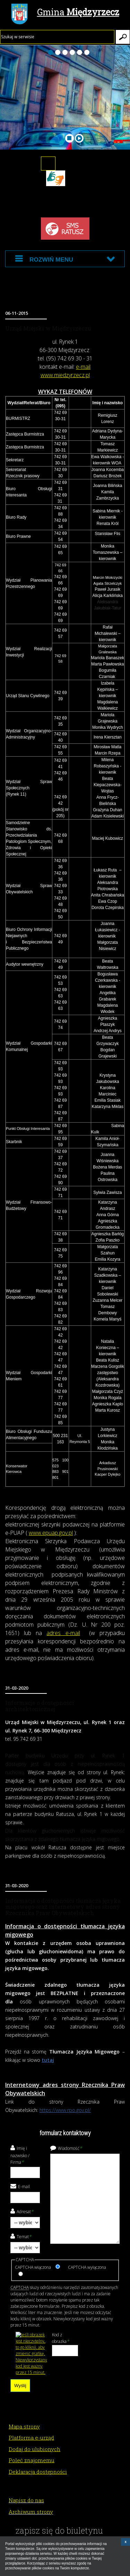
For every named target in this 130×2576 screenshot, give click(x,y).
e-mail (83, 366)
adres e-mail (63, 1633)
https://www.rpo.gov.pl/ (65, 2110)
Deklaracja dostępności (38, 2471)
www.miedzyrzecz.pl (65, 375)
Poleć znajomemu (31, 2460)
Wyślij (20, 2385)
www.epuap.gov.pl (51, 1533)
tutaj (48, 2060)
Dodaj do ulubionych (34, 2449)
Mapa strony (24, 2426)
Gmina (65, 12)
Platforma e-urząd (31, 2437)
